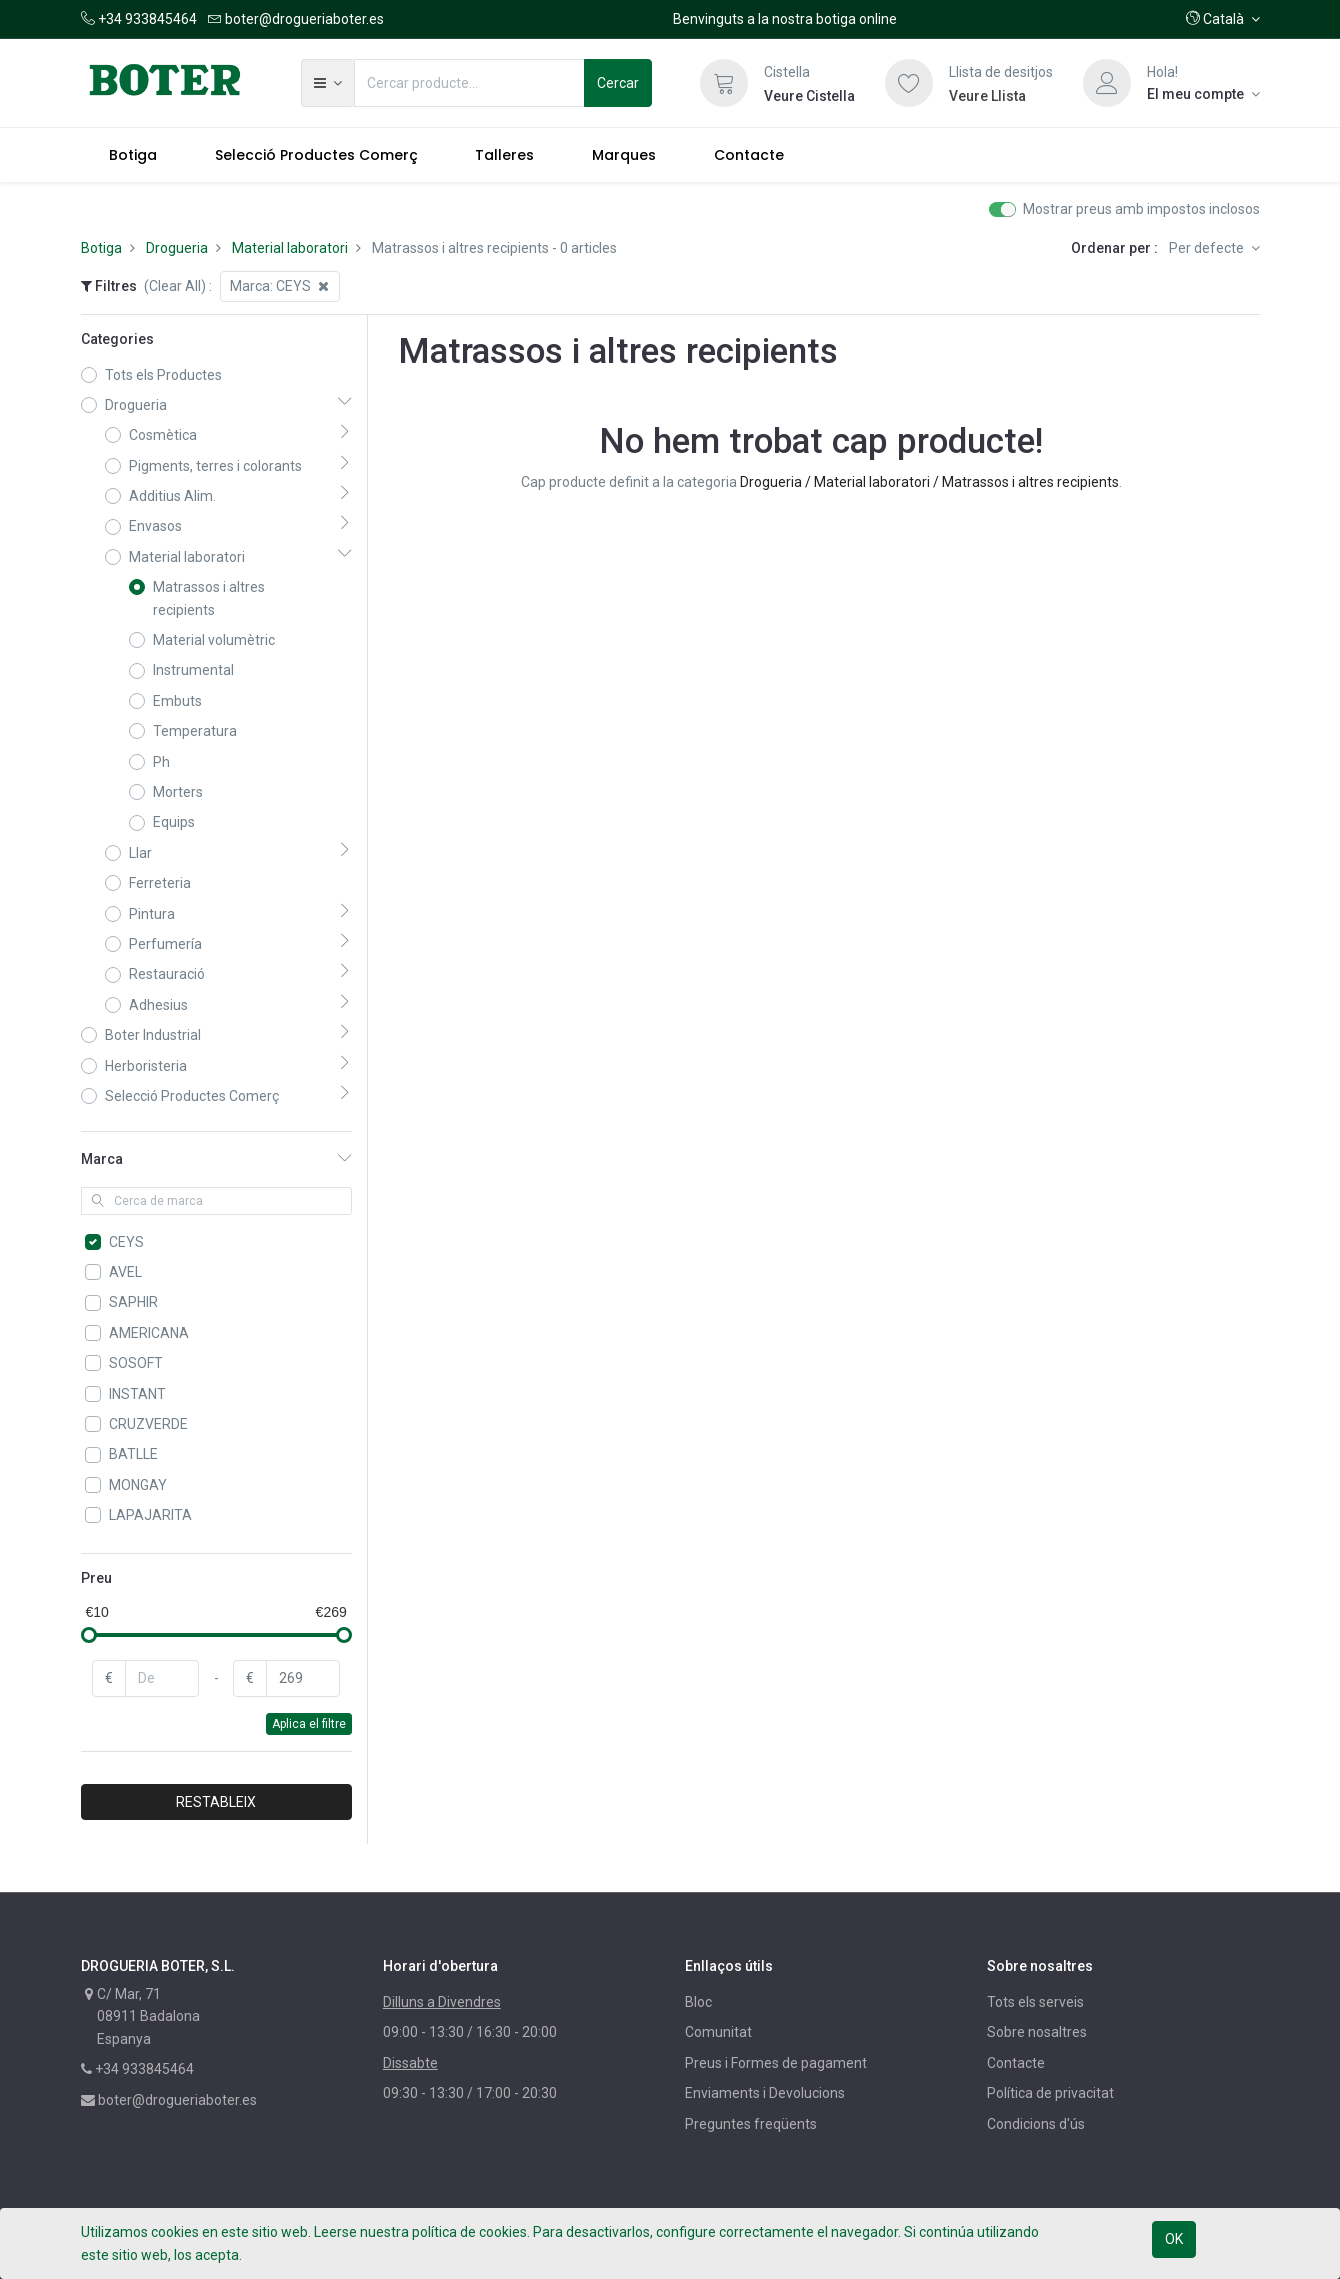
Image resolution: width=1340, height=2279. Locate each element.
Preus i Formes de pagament (776, 2063)
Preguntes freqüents (751, 2124)
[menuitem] (134, 155)
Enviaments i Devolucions (765, 2093)
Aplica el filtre (309, 1724)
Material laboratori (290, 248)
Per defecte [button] (1208, 248)
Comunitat (718, 2032)
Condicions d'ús (1036, 2124)
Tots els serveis (1035, 2002)
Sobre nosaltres (1037, 2032)
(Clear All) (175, 286)
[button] (1223, 19)
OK (1174, 2239)
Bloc (698, 2002)
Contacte (1016, 2063)
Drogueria (177, 248)
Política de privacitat (1050, 2093)
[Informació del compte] (1203, 94)
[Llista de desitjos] (909, 83)
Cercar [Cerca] (618, 83)
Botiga (101, 248)
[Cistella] (724, 83)
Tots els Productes (163, 375)
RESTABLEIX (216, 1802)
